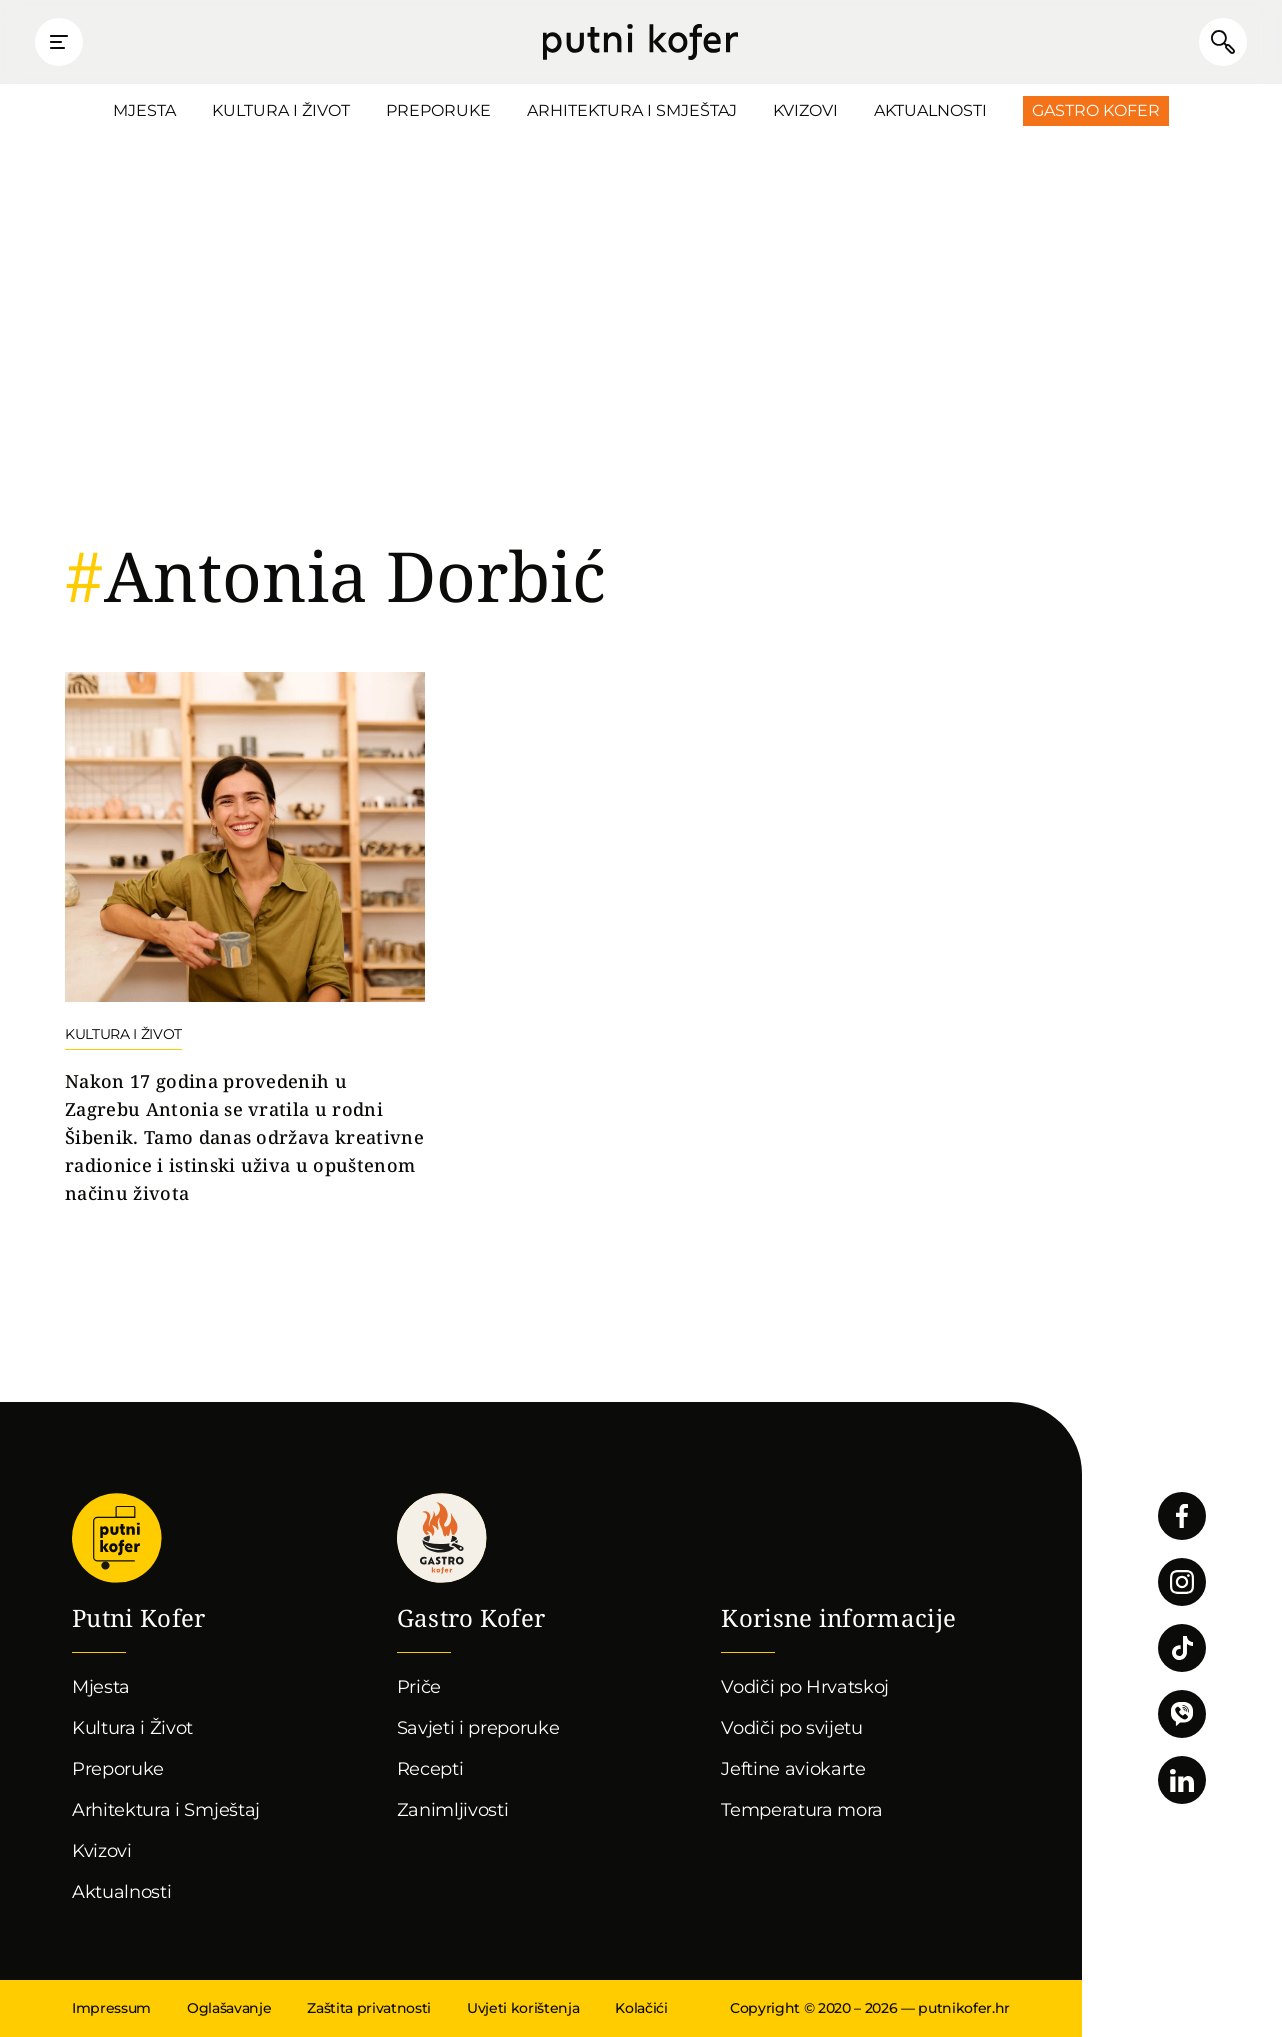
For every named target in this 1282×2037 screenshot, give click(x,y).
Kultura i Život (281, 110)
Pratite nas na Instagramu (1182, 1582)
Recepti (430, 1769)
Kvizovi (805, 110)
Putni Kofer (640, 42)
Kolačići (641, 2008)
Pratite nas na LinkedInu (1182, 1780)
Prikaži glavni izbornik (60, 42)
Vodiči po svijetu (792, 1728)
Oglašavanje (229, 2008)
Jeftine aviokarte (793, 1769)
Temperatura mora (802, 1810)
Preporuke (438, 110)
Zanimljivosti (453, 1810)
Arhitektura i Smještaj (632, 110)
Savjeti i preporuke (478, 1728)
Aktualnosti (930, 110)
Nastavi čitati (245, 940)
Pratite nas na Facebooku (1182, 1516)
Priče (419, 1687)
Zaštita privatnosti (369, 2008)
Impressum (111, 2008)
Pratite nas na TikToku (1182, 1648)
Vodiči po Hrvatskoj (805, 1687)
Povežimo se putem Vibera (1182, 1714)
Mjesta (144, 110)
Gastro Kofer (1096, 110)
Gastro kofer (442, 1538)
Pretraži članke (1222, 42)
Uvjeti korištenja (523, 2008)
